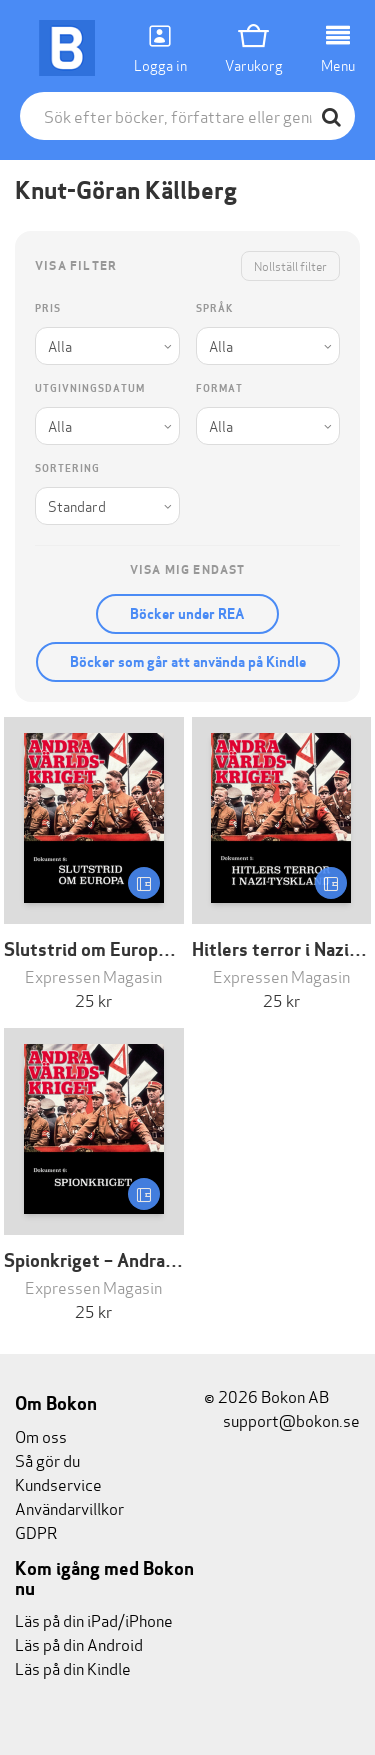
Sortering (67, 468)
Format (219, 388)
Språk (214, 308)
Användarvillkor (69, 1507)
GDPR (36, 1531)
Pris (48, 308)
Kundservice (58, 1483)
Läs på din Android (79, 1643)
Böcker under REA (187, 614)
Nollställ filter (290, 265)
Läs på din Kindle (73, 1667)
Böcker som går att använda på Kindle (188, 662)
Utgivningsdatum (90, 388)
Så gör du (47, 1459)
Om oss (41, 1435)
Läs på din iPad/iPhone (94, 1619)
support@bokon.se (282, 1419)
